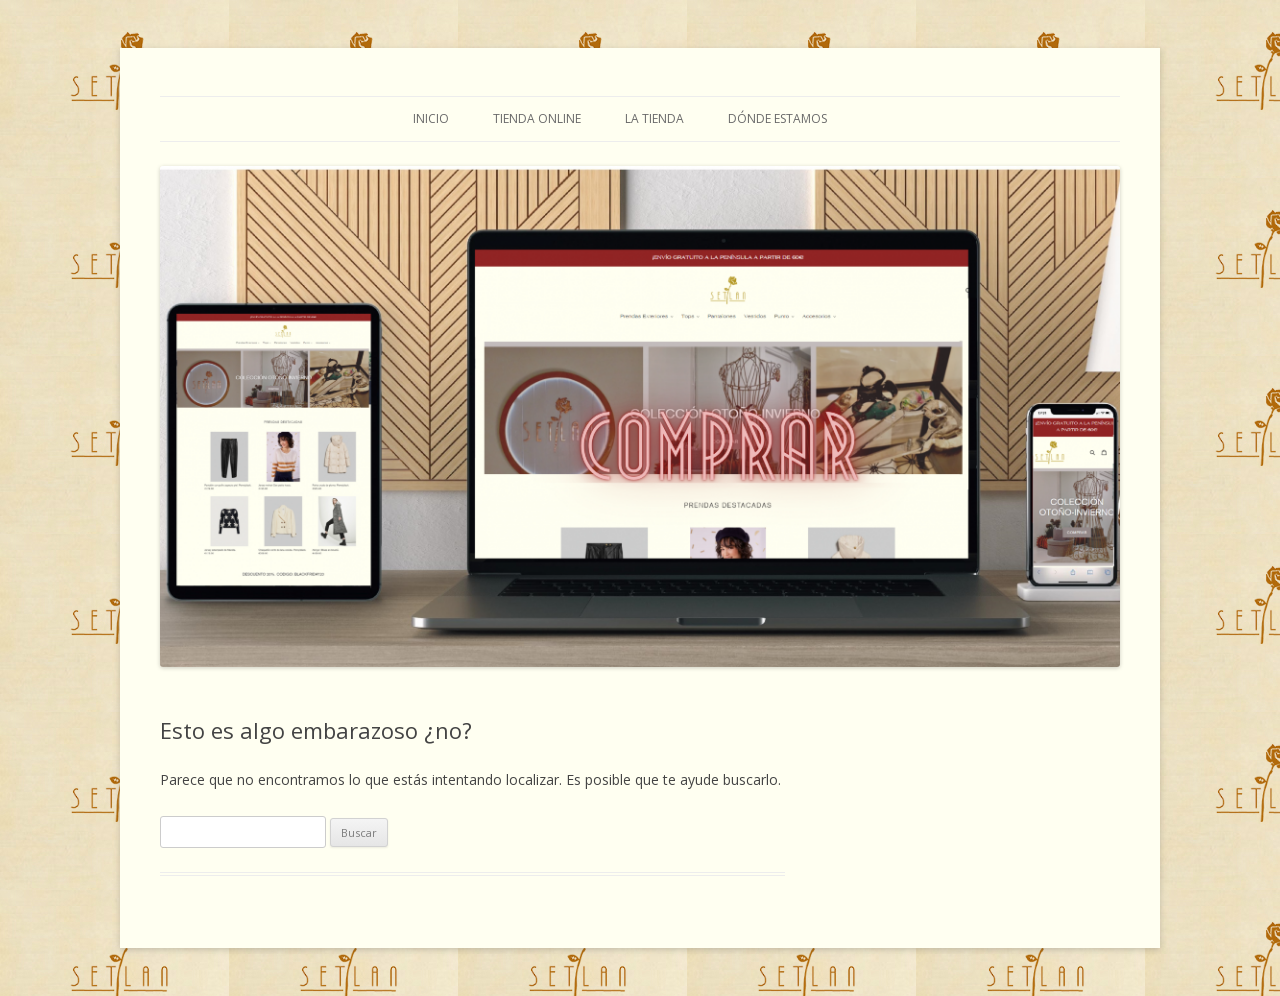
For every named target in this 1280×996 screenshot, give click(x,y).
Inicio (431, 118)
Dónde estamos (777, 118)
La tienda (654, 118)
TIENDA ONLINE (537, 118)
